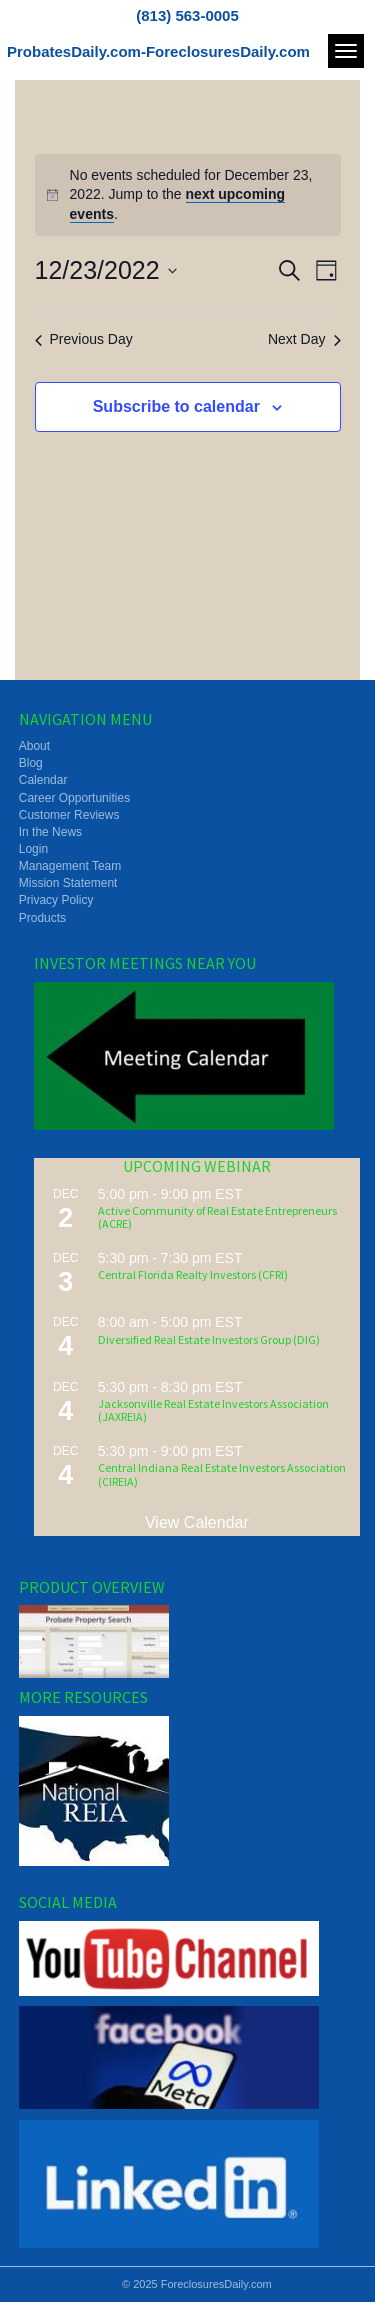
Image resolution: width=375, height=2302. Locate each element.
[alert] (188, 195)
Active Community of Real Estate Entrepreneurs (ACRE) (217, 1217)
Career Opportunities (74, 798)
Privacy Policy (56, 900)
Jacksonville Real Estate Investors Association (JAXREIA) (213, 1410)
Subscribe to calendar (176, 406)
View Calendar (197, 1522)
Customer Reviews (69, 815)
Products (42, 918)
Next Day (304, 339)
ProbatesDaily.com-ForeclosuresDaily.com (158, 51)
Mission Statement (68, 883)
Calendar (43, 780)
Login (33, 849)
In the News (50, 832)
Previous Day (84, 339)
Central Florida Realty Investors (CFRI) (193, 1274)
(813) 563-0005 (187, 15)
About (34, 746)
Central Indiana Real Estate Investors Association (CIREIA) (222, 1474)
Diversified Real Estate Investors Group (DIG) (209, 1339)
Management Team (70, 866)
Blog (31, 763)
